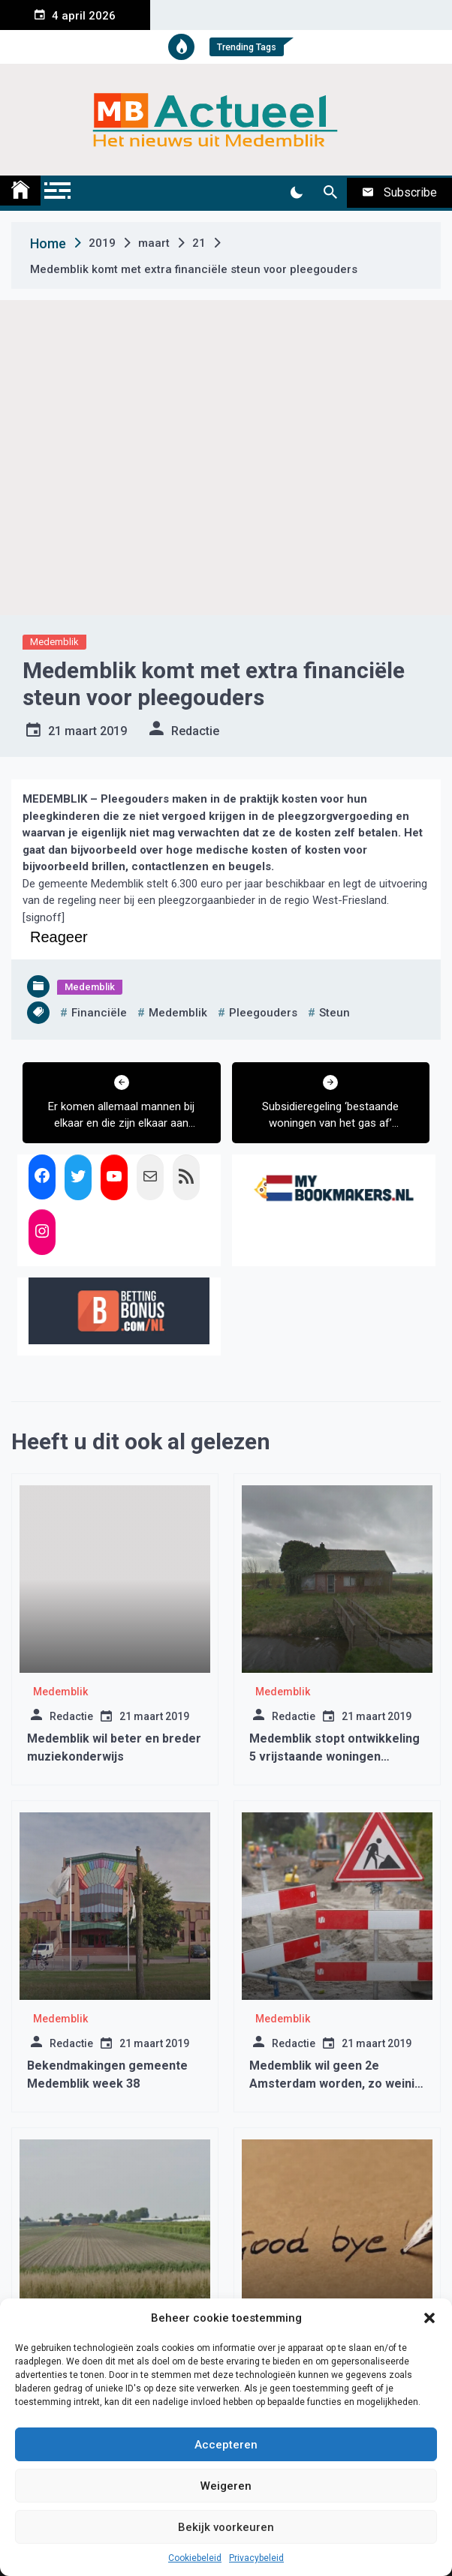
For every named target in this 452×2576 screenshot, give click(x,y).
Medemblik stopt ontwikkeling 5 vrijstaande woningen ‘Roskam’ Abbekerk (334, 1756)
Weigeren (226, 2486)
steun (334, 1012)
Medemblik (54, 641)
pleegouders (263, 1012)
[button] (429, 2317)
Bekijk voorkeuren (226, 2527)
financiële (99, 1012)
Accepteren (226, 2444)
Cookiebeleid (194, 2558)
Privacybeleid (256, 2558)
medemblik (178, 1012)
